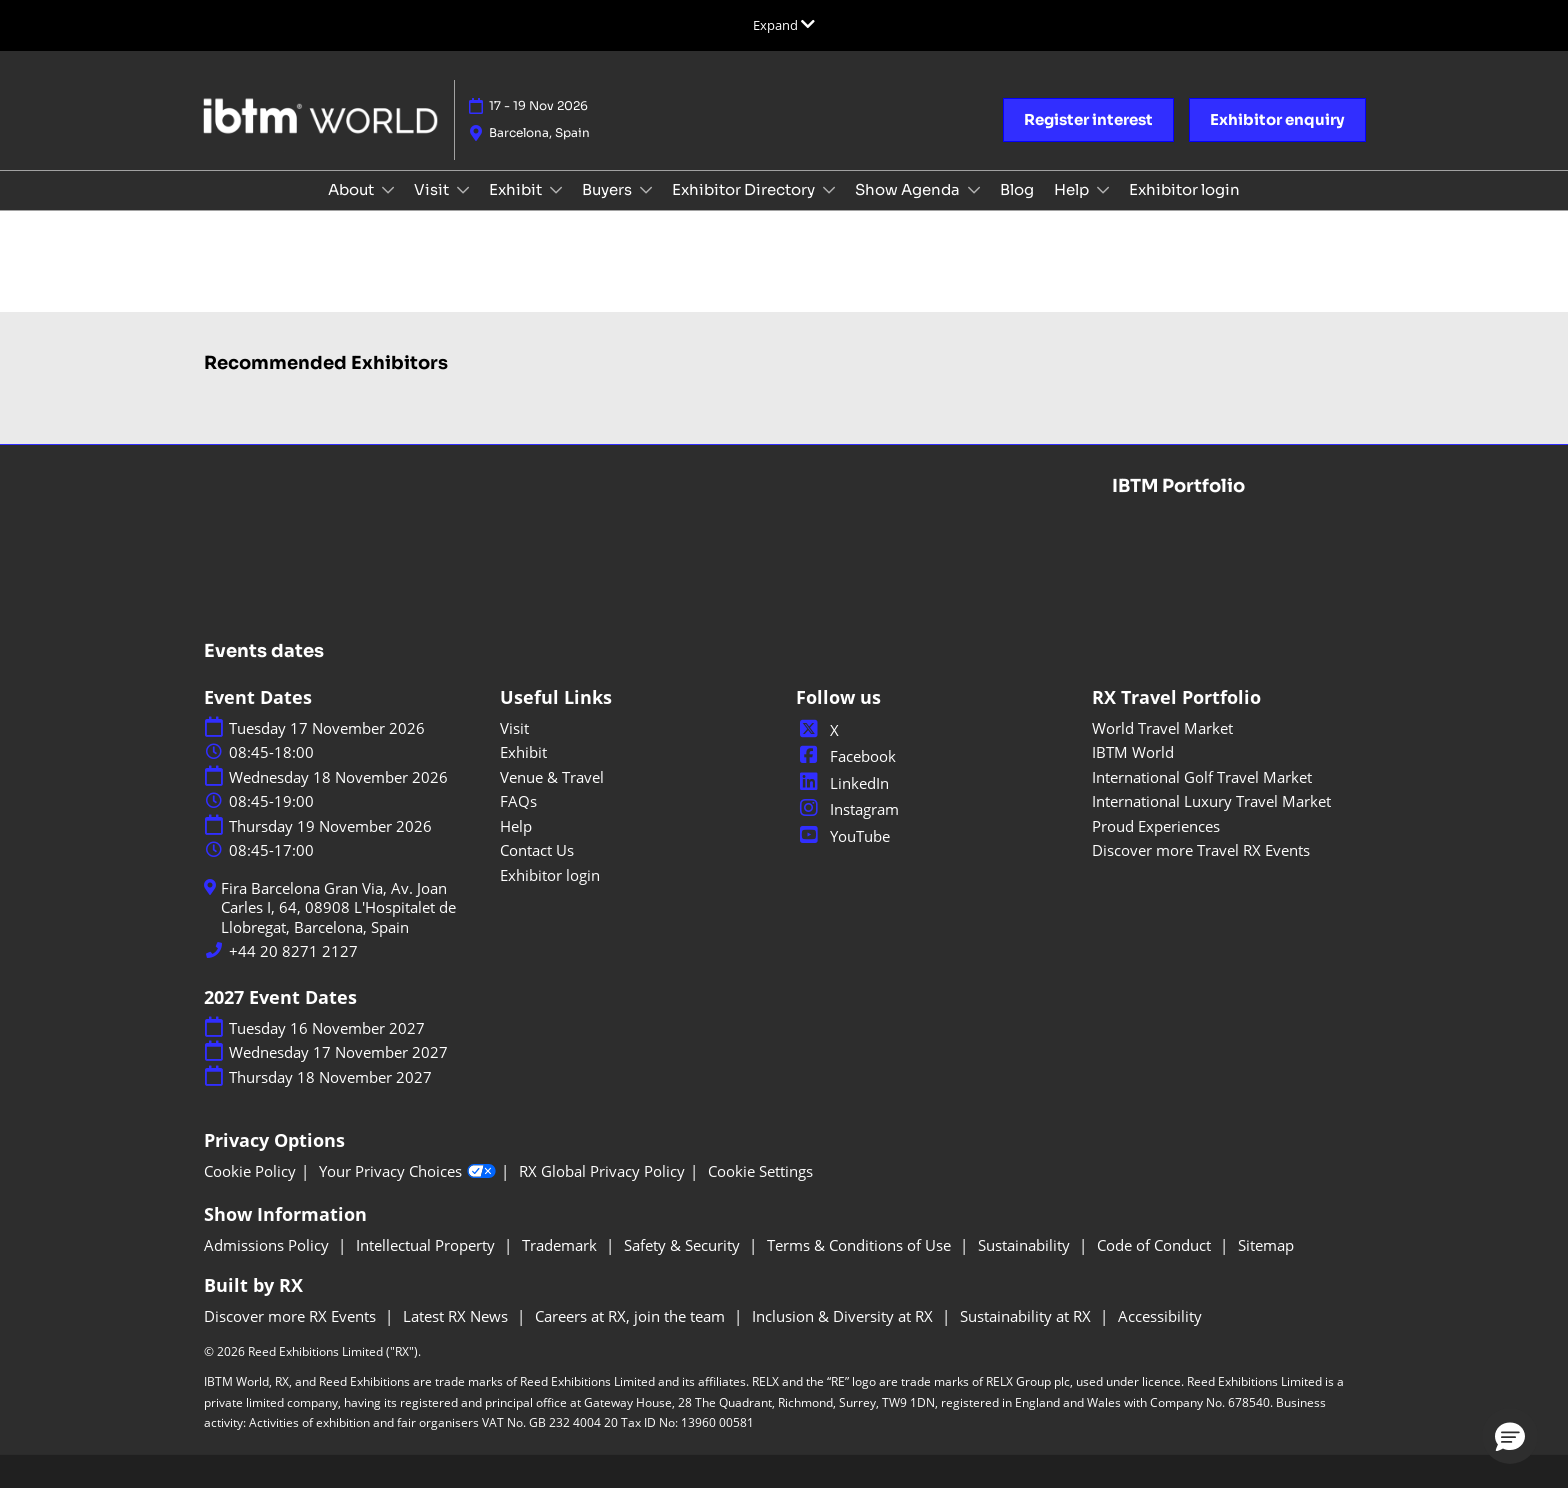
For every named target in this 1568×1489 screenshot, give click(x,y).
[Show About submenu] (388, 190)
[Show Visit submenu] (463, 190)
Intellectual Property (427, 1245)
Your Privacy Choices (407, 1172)
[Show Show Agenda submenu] (974, 190)
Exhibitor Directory (745, 189)
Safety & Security (684, 1245)
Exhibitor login (1184, 189)
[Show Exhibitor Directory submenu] (829, 190)
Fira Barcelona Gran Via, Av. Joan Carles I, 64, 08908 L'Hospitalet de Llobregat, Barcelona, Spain (338, 908)
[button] (1088, 120)
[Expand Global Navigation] (784, 25)
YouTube (843, 836)
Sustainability (1026, 1245)
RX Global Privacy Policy (602, 1171)
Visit (433, 189)
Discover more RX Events (292, 1316)
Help (1073, 189)
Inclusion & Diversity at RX (844, 1316)
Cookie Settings (760, 1171)
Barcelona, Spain (539, 132)
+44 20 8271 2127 (293, 951)
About (352, 189)
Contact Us (537, 850)
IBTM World (1133, 752)
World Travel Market (1162, 728)
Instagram (847, 809)
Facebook (846, 756)
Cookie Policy (250, 1171)
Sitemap (1266, 1245)
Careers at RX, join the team (632, 1316)
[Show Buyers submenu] (646, 190)
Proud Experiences (1156, 826)
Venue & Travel (552, 777)
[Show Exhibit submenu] (556, 190)
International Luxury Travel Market (1211, 801)
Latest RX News (457, 1316)
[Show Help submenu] (1103, 190)
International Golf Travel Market (1202, 777)
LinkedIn (842, 783)
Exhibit (517, 189)
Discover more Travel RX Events (1201, 850)
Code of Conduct (1156, 1245)
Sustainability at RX (1027, 1316)
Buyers (608, 189)
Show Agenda (909, 189)
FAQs (518, 801)
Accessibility (1160, 1316)
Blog (1017, 189)
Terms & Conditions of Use (861, 1245)
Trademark (561, 1245)
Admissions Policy (268, 1245)
